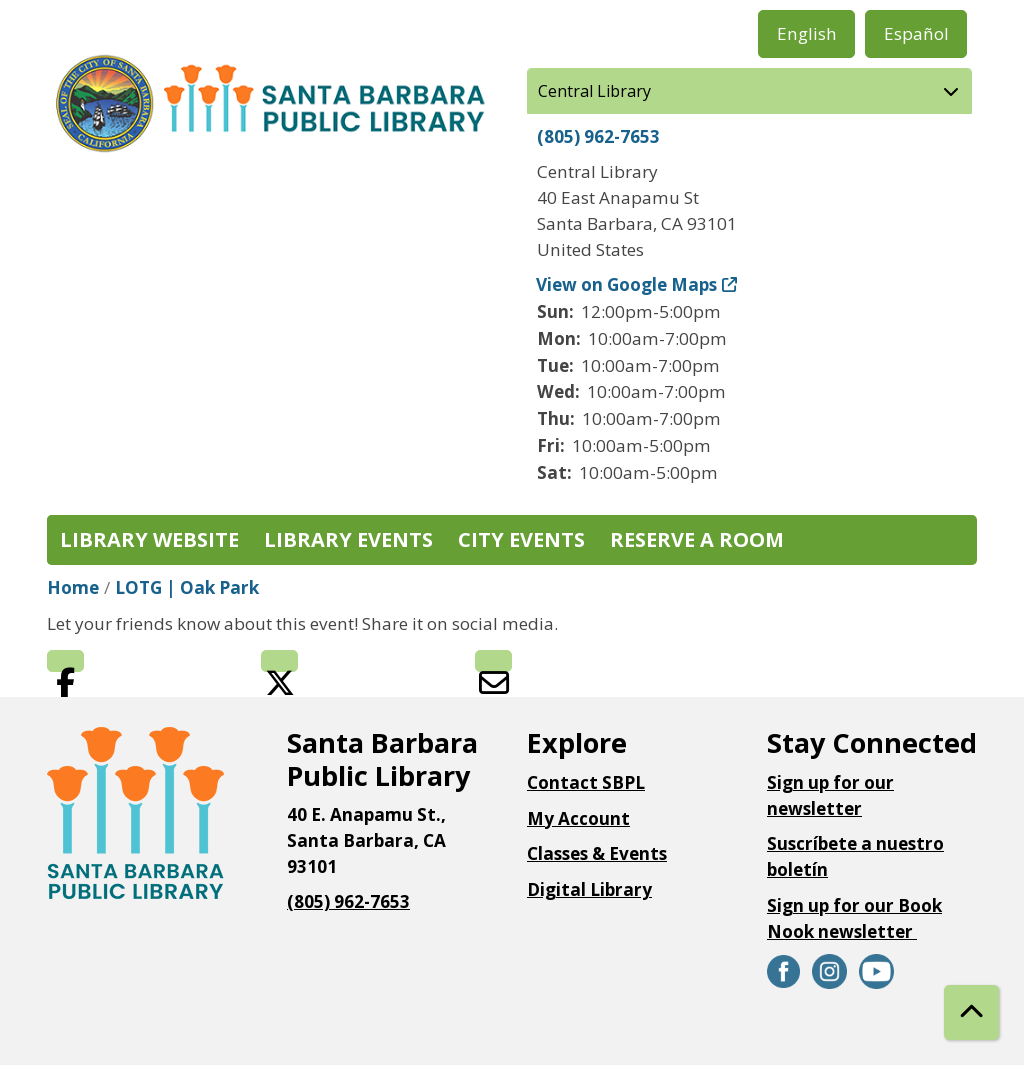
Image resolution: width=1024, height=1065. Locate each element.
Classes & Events (597, 853)
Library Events (348, 539)
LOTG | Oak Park (187, 587)
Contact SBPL (586, 782)
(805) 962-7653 (598, 136)
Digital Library (589, 889)
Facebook (65, 661)
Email (493, 661)
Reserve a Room (697, 539)
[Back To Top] (971, 1012)
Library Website (149, 539)
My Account (578, 818)
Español (916, 33)
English (807, 33)
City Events (521, 539)
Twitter (279, 661)
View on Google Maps (627, 284)
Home (73, 587)
